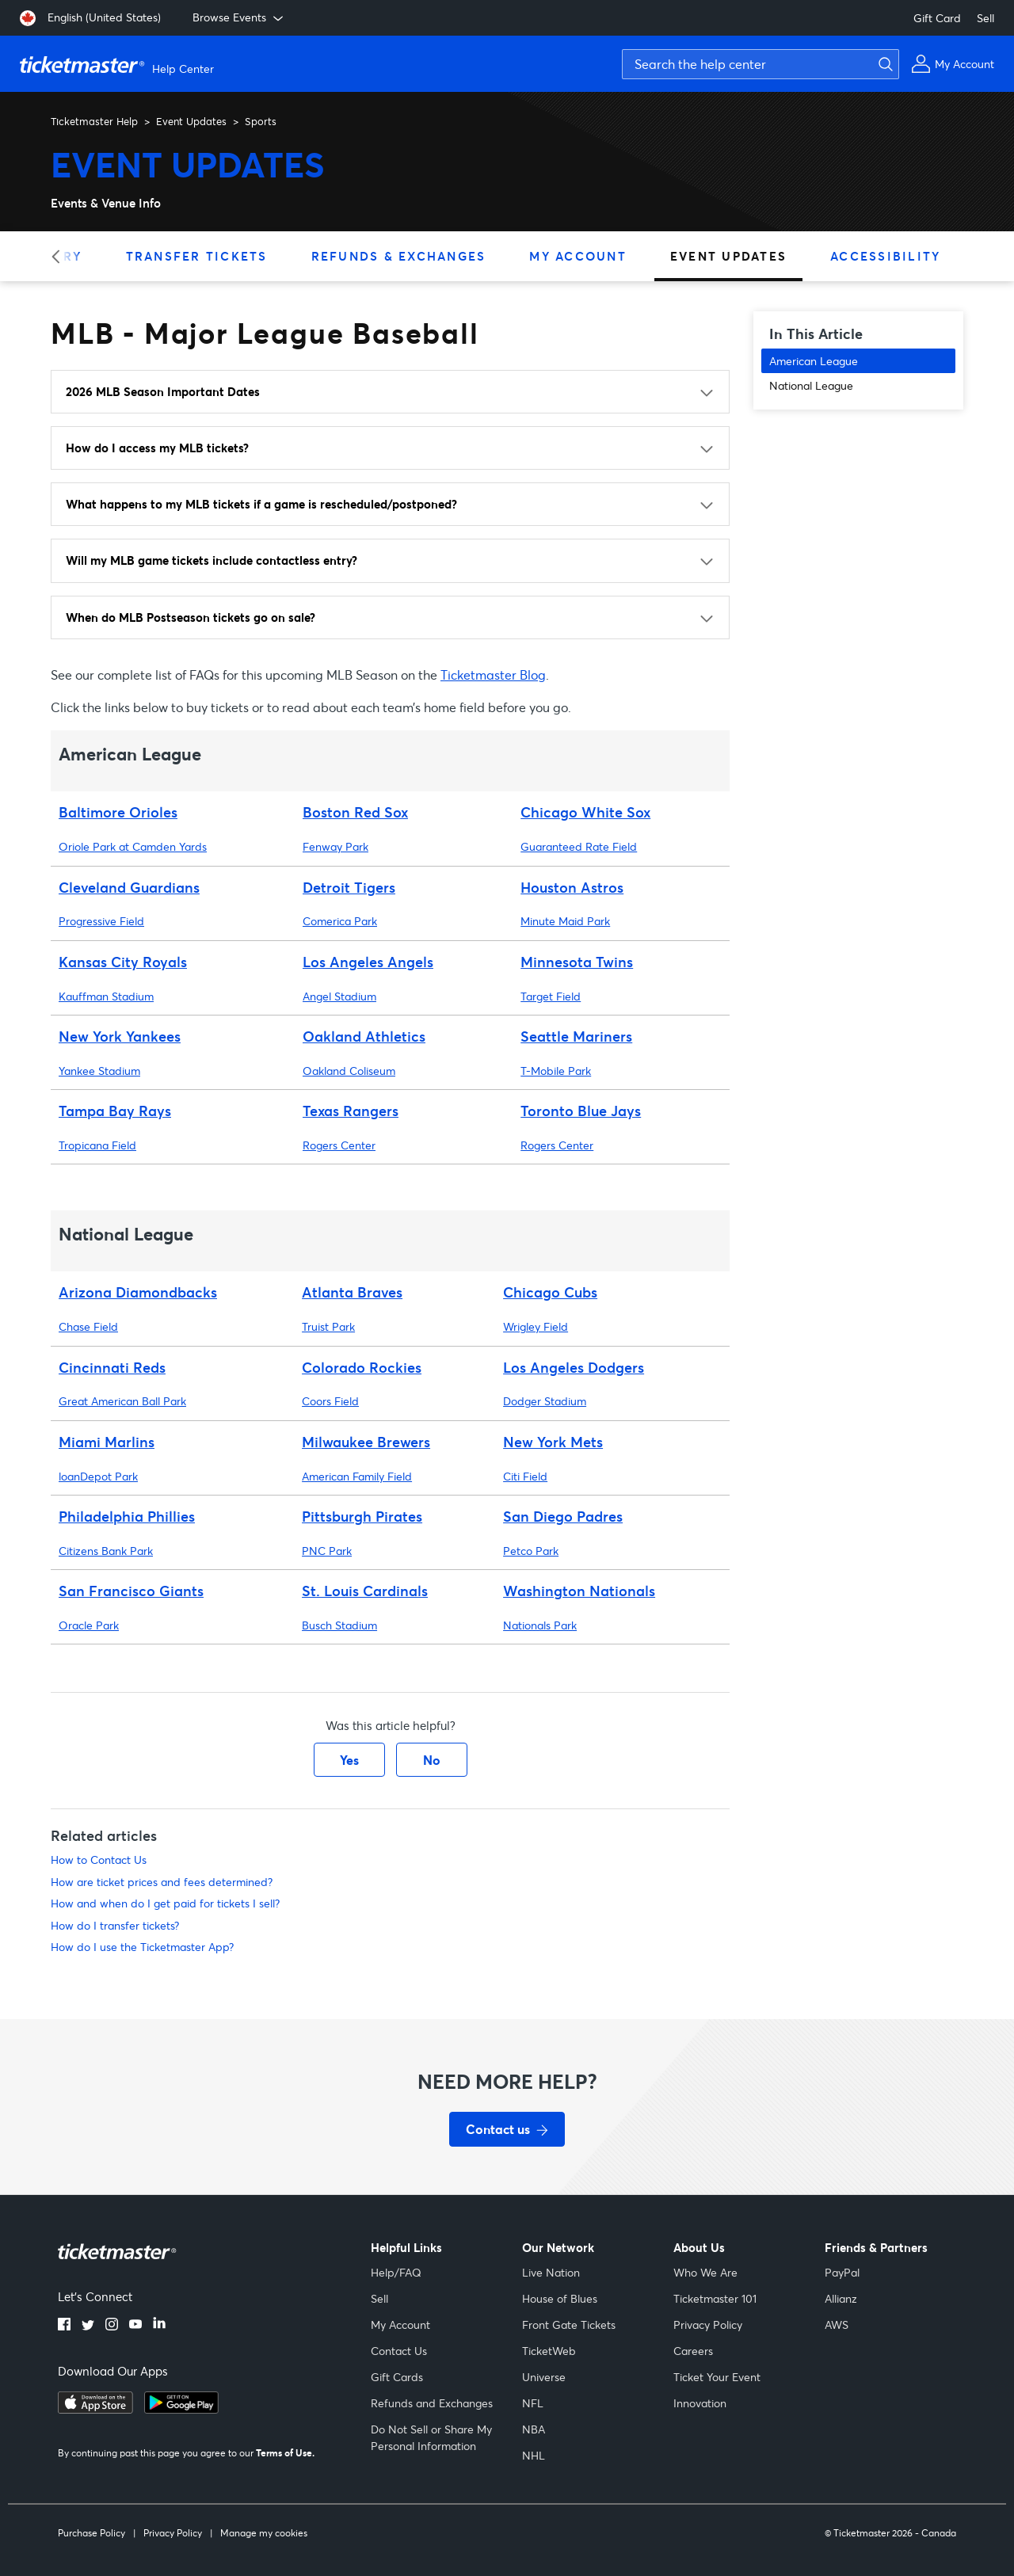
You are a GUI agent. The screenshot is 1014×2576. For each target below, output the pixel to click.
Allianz (841, 2298)
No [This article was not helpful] (431, 1759)
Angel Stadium (339, 996)
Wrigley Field (535, 1326)
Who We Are (705, 2272)
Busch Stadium (339, 1625)
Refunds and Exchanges (432, 2402)
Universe (544, 2376)
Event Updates (191, 121)
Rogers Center (339, 1145)
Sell (985, 17)
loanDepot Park (98, 1476)
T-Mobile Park (555, 1070)
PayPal (842, 2272)
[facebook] (64, 2326)
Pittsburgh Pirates (362, 1516)
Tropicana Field (97, 1145)
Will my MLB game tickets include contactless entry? (211, 560)
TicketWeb (549, 2350)
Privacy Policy (707, 2324)
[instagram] (111, 2326)
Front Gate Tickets (569, 2324)
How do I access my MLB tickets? (157, 447)
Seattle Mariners (576, 1036)
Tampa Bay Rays (115, 1110)
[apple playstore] (95, 2409)
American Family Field (357, 1476)
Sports (260, 121)
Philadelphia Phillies (127, 1516)
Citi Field (525, 1476)
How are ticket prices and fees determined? (162, 1881)
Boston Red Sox (355, 811)
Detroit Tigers (349, 887)
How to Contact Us (99, 1859)
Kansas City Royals (123, 961)
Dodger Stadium (544, 1400)
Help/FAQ (396, 2272)
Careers (693, 2350)
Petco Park (530, 1550)
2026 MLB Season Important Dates (163, 391)
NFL (532, 2402)
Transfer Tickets (197, 256)
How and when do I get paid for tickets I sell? (165, 1903)
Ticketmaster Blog (493, 674)
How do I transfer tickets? (115, 1925)
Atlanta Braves (352, 1291)
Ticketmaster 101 (715, 2298)
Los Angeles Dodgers (573, 1367)
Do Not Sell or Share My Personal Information (431, 2437)
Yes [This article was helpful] (349, 1759)
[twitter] (88, 2326)
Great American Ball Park (122, 1400)
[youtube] (135, 2326)
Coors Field (330, 1400)
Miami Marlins (106, 1441)
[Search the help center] (760, 64)
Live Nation (551, 2272)
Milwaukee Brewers (366, 1441)
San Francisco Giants (131, 1590)
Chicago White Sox (585, 811)
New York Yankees (120, 1036)
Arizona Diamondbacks (138, 1291)
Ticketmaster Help (94, 121)
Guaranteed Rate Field (578, 846)
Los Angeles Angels (368, 961)
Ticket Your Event (716, 2376)
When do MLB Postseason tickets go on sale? (190, 617)
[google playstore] (181, 2409)
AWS (836, 2324)
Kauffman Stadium (106, 996)
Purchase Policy (91, 2533)
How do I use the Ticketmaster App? (142, 1946)
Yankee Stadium (99, 1070)
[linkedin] (159, 2326)
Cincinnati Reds (112, 1367)
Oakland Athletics (364, 1036)
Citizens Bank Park (106, 1550)
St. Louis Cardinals (365, 1590)
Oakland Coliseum (349, 1070)
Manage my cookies (263, 2533)
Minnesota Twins (576, 961)
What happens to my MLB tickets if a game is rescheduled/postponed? (261, 504)
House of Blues (559, 2298)
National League (811, 385)
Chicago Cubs (550, 1291)
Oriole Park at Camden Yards (133, 846)
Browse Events (239, 17)
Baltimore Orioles (118, 811)
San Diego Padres (563, 1516)
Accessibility (885, 256)
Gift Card (937, 17)
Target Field (550, 996)
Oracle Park (89, 1625)
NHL (533, 2455)
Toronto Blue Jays (580, 1110)
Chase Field (88, 1326)
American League (813, 360)
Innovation (699, 2402)
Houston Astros (571, 887)
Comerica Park (340, 920)
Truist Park (328, 1326)
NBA (533, 2429)
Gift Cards (397, 2376)
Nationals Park (540, 1625)
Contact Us (399, 2350)
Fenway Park (335, 846)
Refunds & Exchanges (398, 256)
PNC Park (327, 1550)
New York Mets (553, 1441)
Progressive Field (101, 920)
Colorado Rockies (361, 1367)
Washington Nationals (579, 1590)
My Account (578, 256)
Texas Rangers (350, 1110)
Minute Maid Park (565, 920)
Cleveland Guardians (129, 887)
